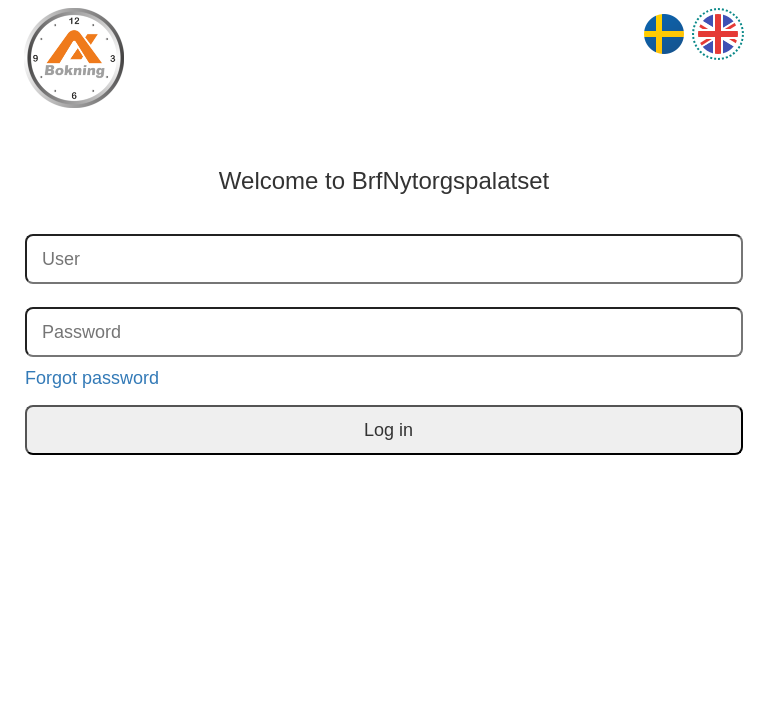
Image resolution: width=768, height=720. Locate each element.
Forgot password (92, 378)
